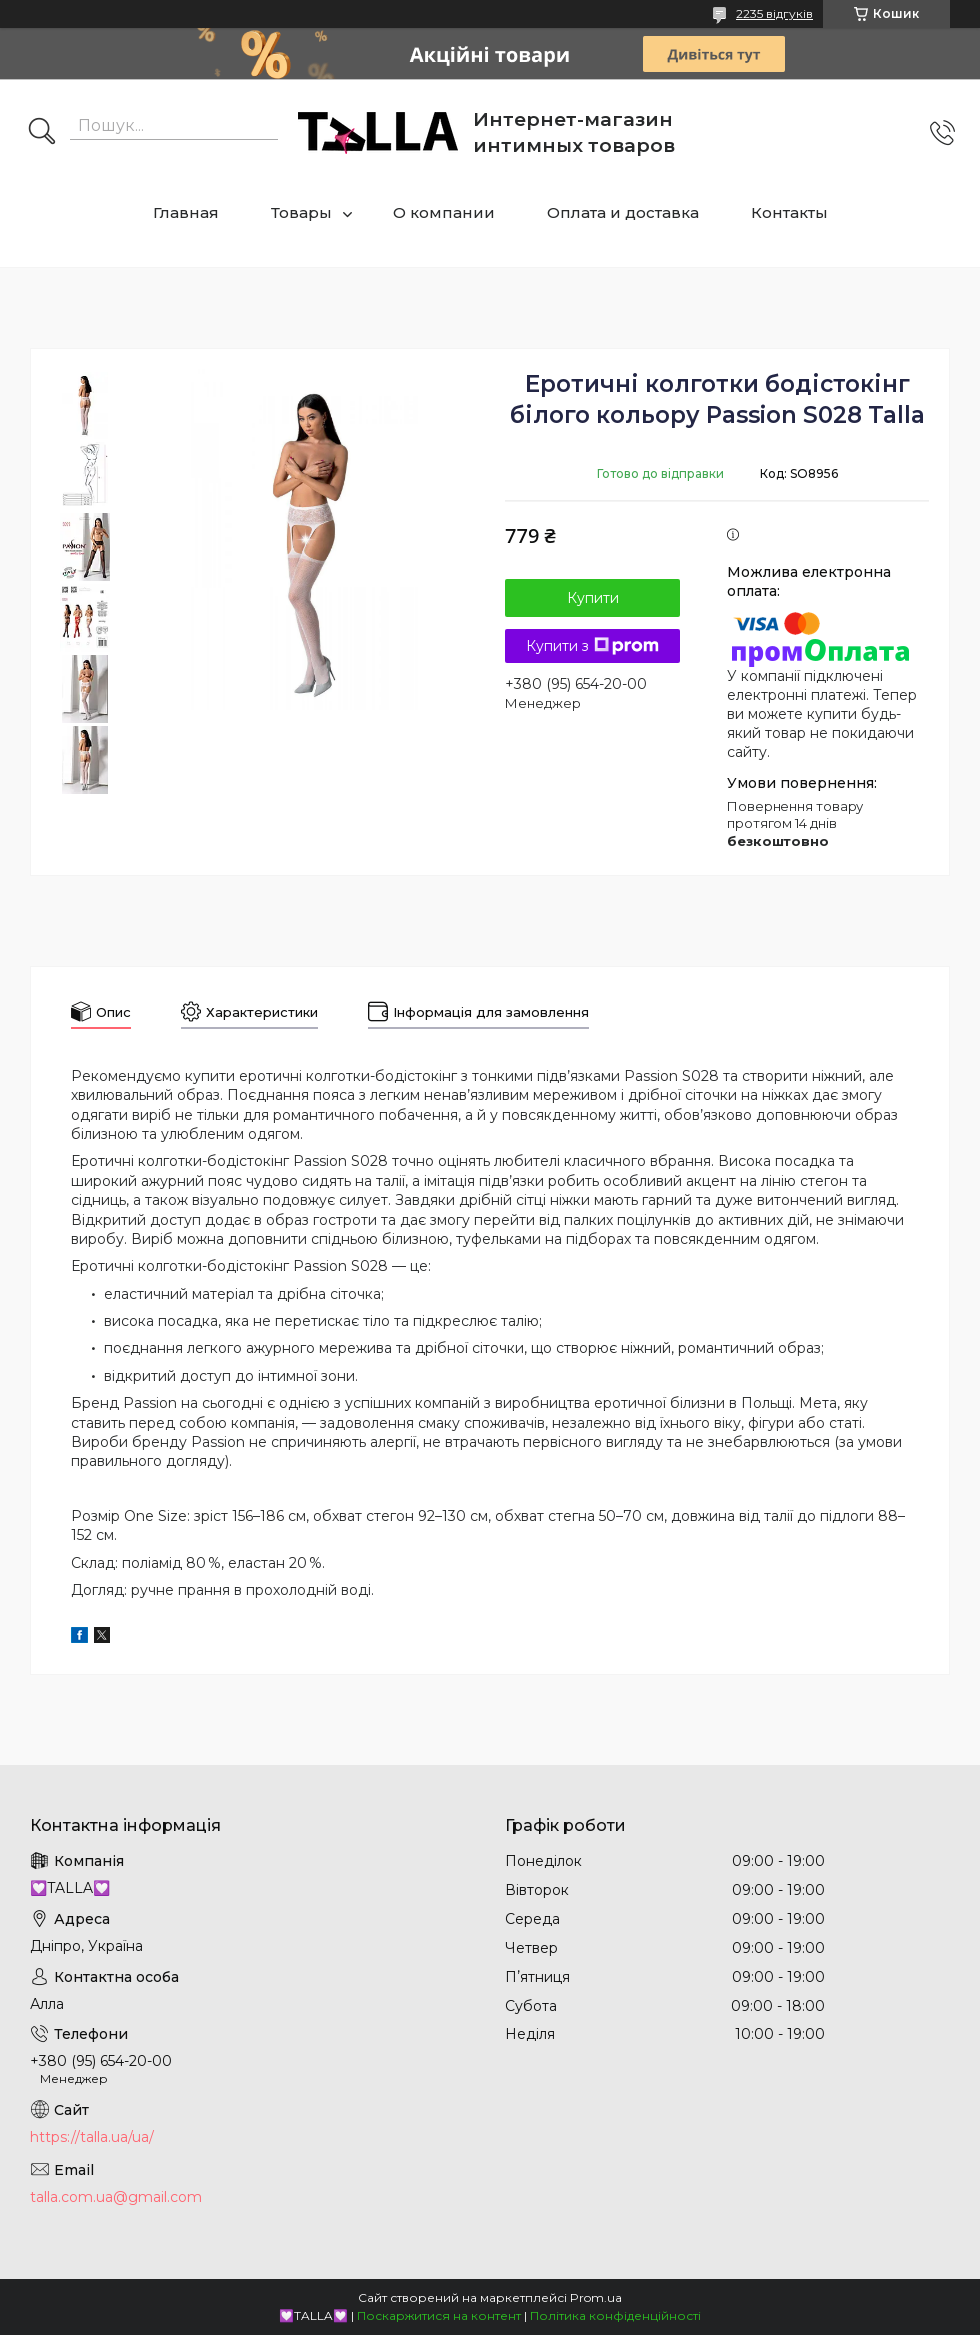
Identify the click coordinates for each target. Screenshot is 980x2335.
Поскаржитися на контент (439, 2315)
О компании (444, 212)
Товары (301, 212)
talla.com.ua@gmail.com (116, 2197)
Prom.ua (596, 2297)
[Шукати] (42, 133)
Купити (593, 598)
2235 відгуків (774, 13)
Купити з (592, 646)
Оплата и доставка (623, 212)
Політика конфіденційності (615, 2315)
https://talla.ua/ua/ (92, 2137)
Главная (186, 212)
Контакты (789, 212)
